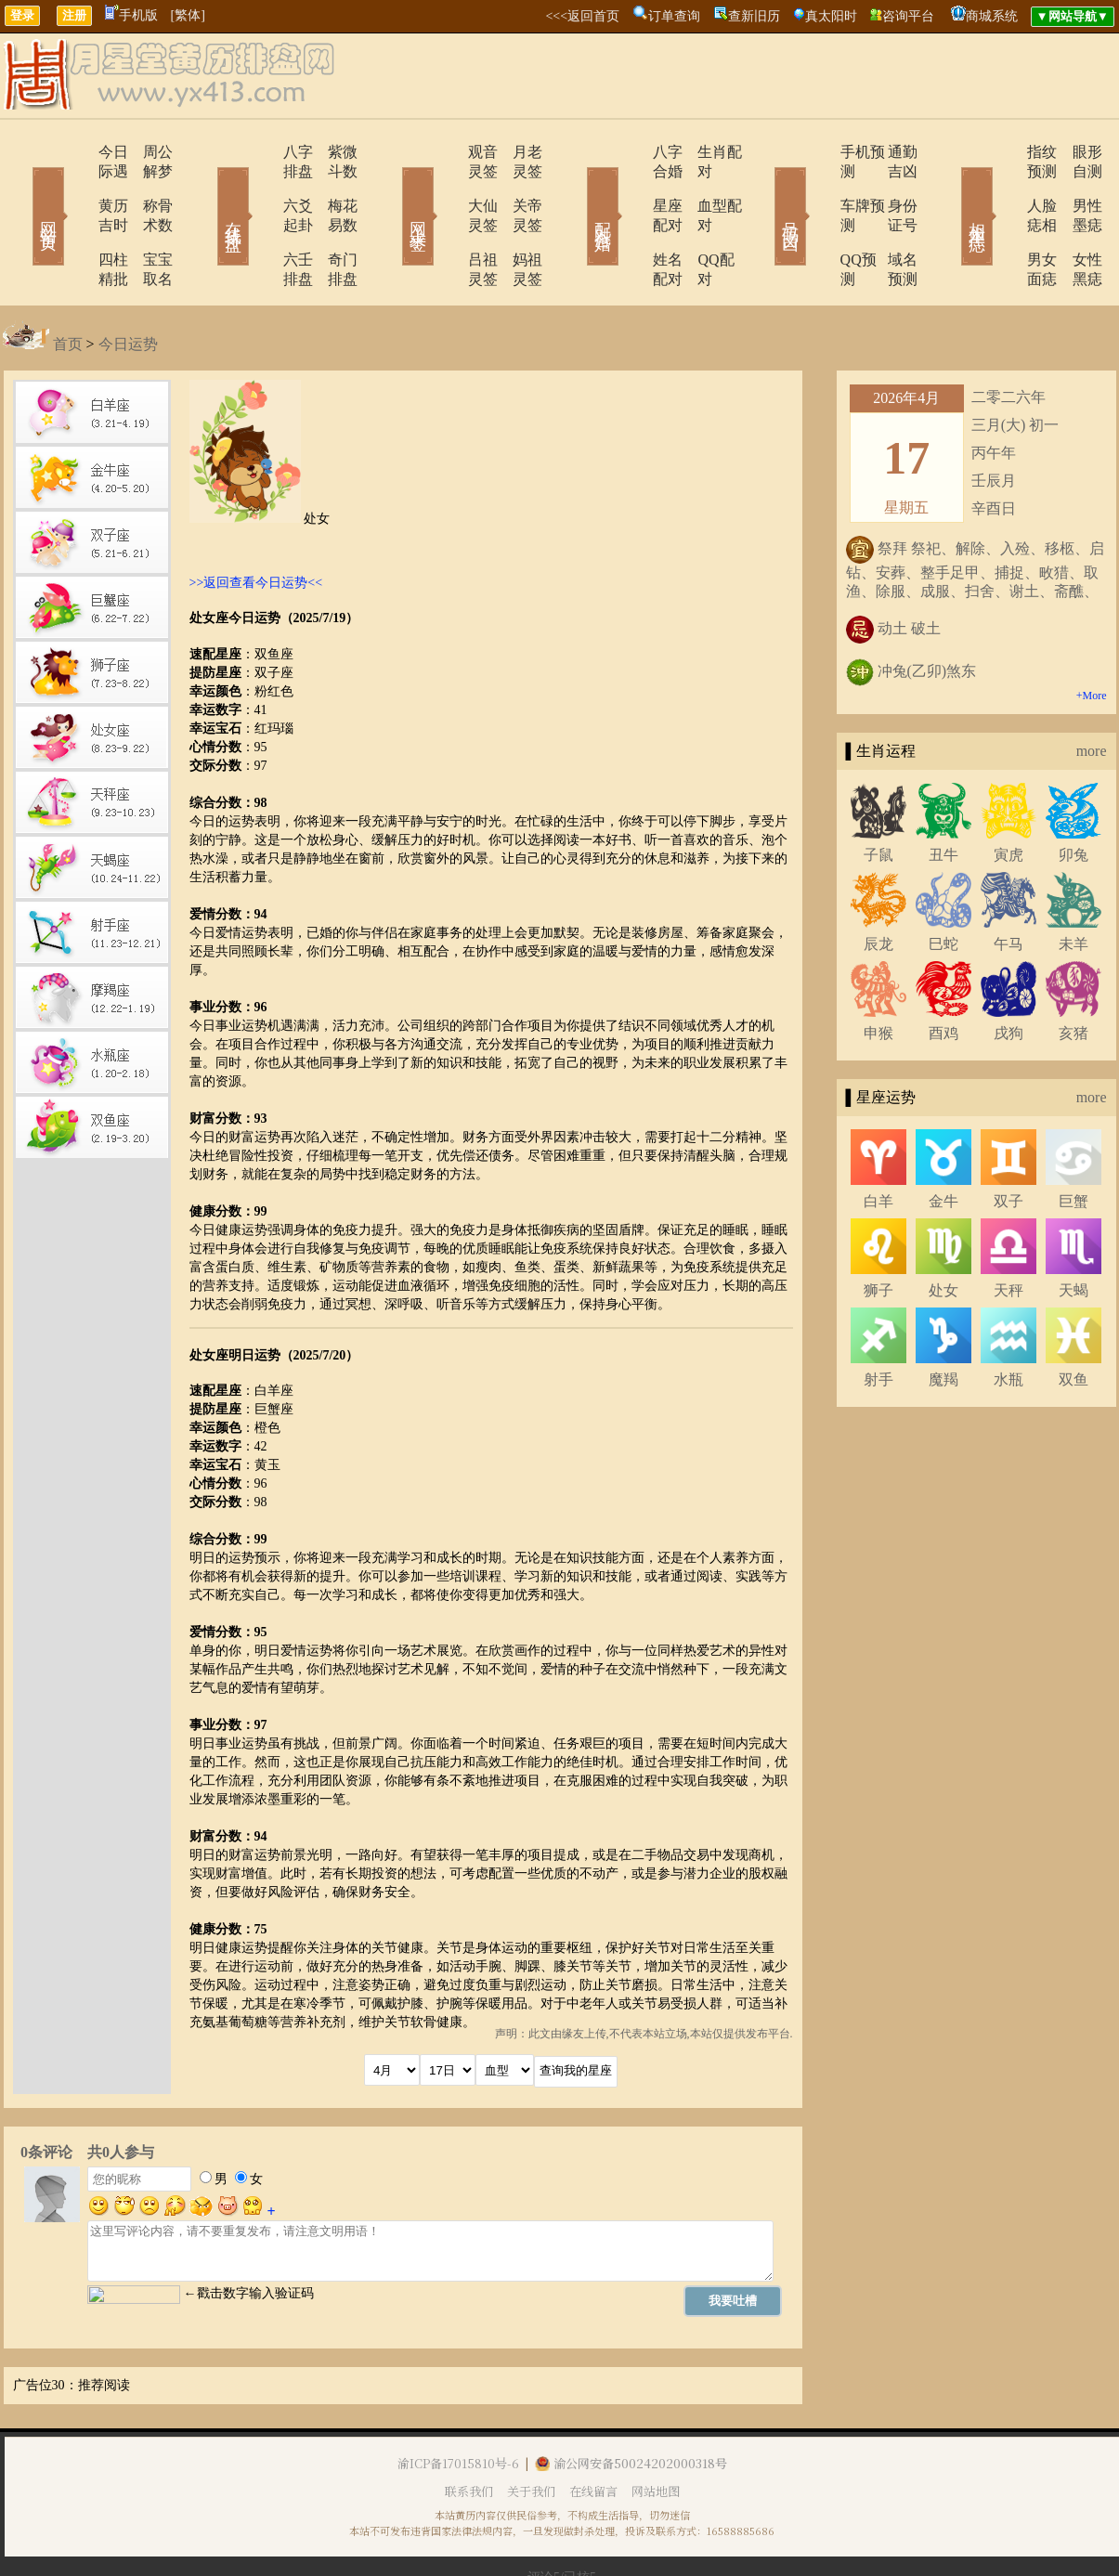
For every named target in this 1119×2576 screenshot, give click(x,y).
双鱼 (1073, 1321)
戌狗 (1008, 974)
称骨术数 (146, 186)
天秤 (1008, 1232)
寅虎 (1008, 796)
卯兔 (1073, 796)
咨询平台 (908, 16)
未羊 (1073, 885)
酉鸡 (943, 974)
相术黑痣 (950, 189)
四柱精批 (74, 220)
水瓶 (1008, 1321)
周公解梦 (146, 152)
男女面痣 (1003, 220)
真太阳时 (831, 16)
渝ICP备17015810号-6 (458, 2404)
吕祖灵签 (445, 220)
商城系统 (992, 16)
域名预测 (889, 220)
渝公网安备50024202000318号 (631, 2404)
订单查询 (674, 16)
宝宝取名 (146, 220)
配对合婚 (578, 189)
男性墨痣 (1075, 186)
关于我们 (531, 2432)
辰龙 (878, 885)
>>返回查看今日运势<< (256, 524)
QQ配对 (699, 220)
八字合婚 (631, 152)
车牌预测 (817, 186)
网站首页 (21, 189)
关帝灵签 (518, 186)
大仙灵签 (445, 186)
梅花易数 (332, 186)
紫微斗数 (332, 152)
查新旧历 (754, 16)
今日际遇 (74, 152)
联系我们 (469, 2432)
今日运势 (128, 285)
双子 (1008, 1143)
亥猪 (1073, 974)
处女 (943, 1232)
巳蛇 (943, 885)
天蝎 (1073, 1232)
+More (1091, 637)
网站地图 (655, 2432)
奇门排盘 (332, 220)
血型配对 (704, 186)
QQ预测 (813, 220)
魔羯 (943, 1321)
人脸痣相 (1003, 186)
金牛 (943, 1143)
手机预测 (817, 152)
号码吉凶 (764, 189)
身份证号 (889, 186)
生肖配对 (704, 152)
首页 (68, 285)
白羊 (878, 1143)
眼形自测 (1075, 152)
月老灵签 (518, 152)
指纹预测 (1003, 152)
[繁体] (188, 15)
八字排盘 (260, 152)
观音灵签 (445, 152)
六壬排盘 (260, 220)
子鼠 (878, 796)
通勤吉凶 (889, 152)
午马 (1008, 885)
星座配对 (631, 186)
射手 (878, 1321)
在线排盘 (207, 189)
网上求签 (393, 189)
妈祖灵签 (518, 220)
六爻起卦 (260, 186)
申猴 (878, 974)
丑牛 (943, 796)
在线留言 (593, 2432)
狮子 (878, 1232)
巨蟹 (1073, 1143)
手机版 (131, 15)
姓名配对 (631, 220)
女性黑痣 (1075, 220)
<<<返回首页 (582, 16)
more (1091, 692)
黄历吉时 (74, 186)
